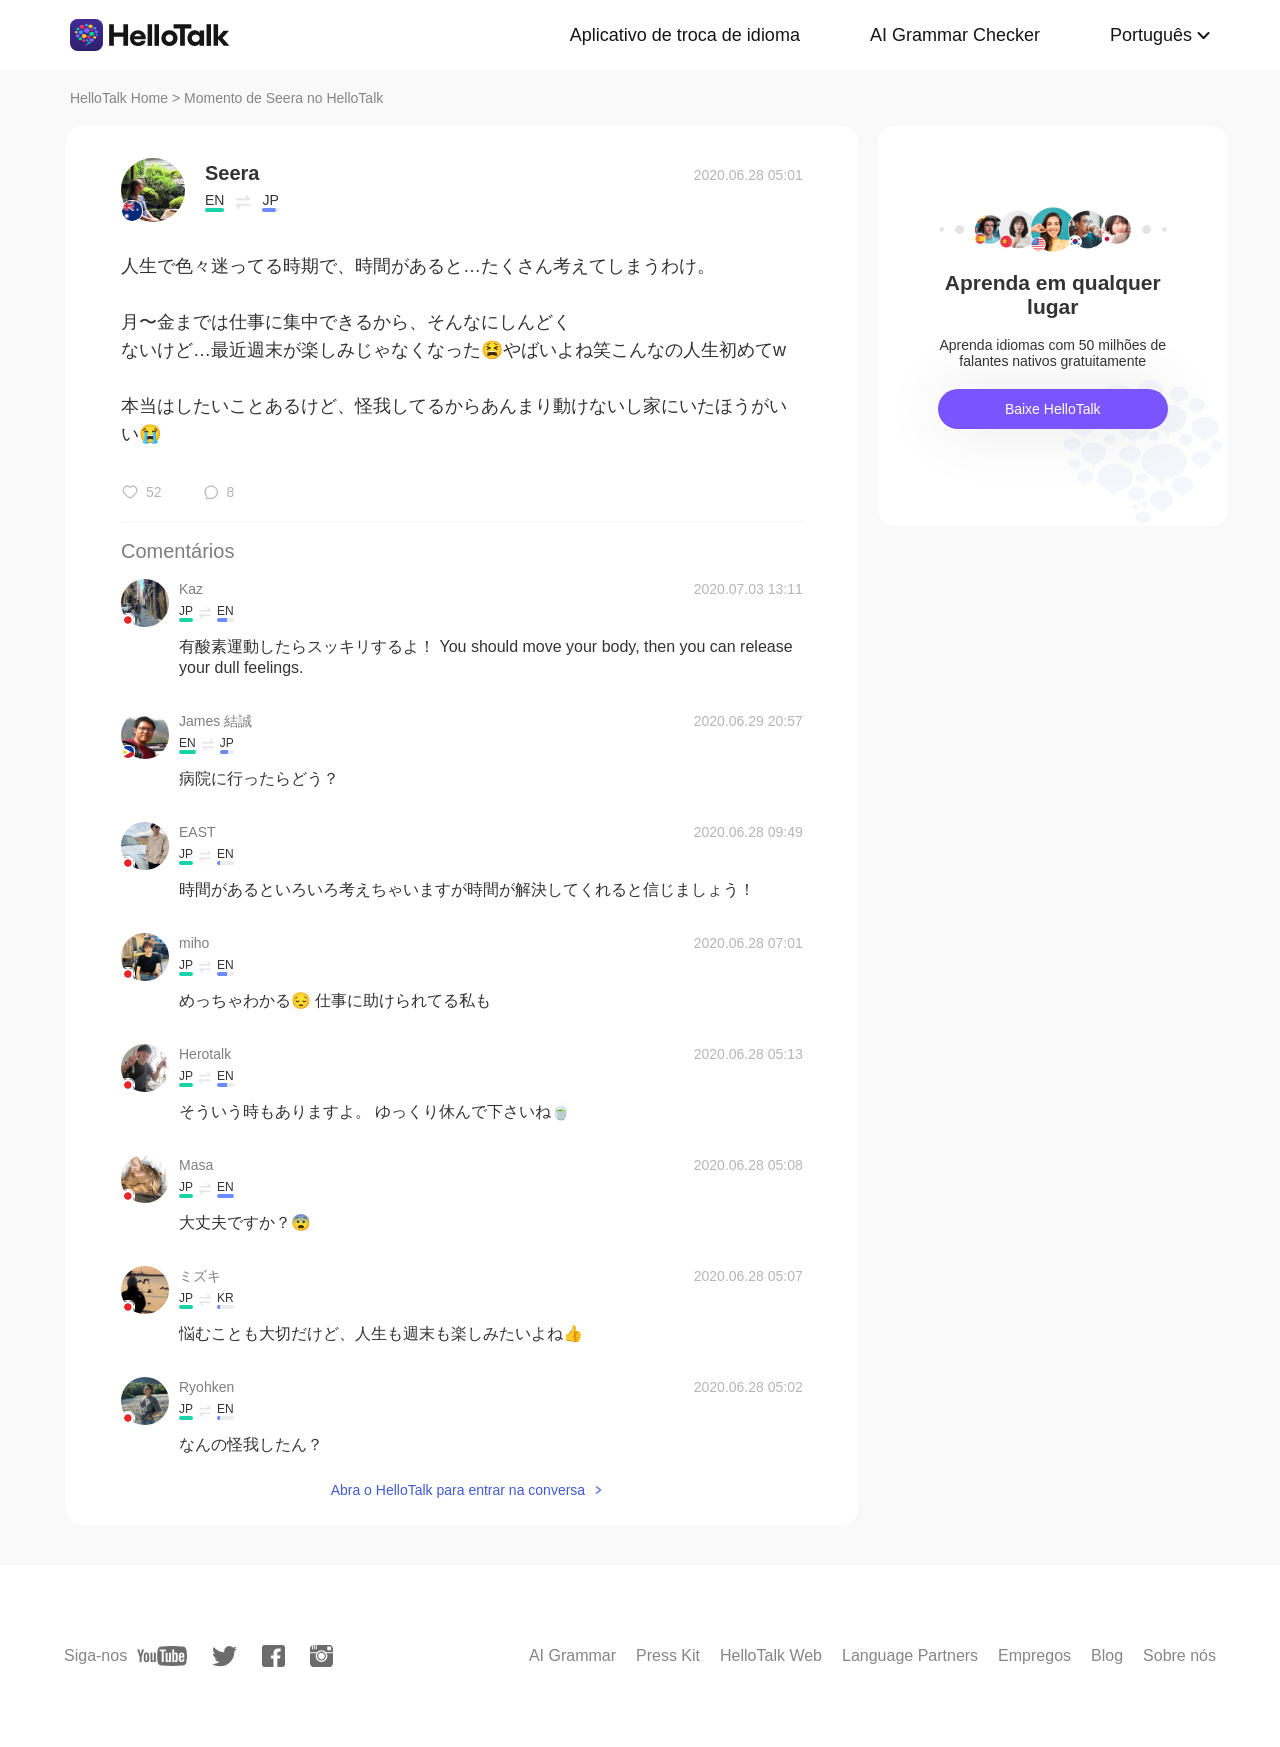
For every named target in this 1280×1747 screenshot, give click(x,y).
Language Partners (910, 1655)
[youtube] (162, 1656)
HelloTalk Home (119, 98)
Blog (1107, 1655)
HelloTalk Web (771, 1655)
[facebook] (273, 1656)
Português (1151, 35)
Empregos (1034, 1655)
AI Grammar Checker (955, 35)
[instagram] (321, 1656)
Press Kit (668, 1655)
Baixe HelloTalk (1053, 409)
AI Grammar (572, 1655)
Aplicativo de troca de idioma (685, 35)
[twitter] (224, 1656)
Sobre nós (1179, 1655)
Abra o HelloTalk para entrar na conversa (458, 1490)
